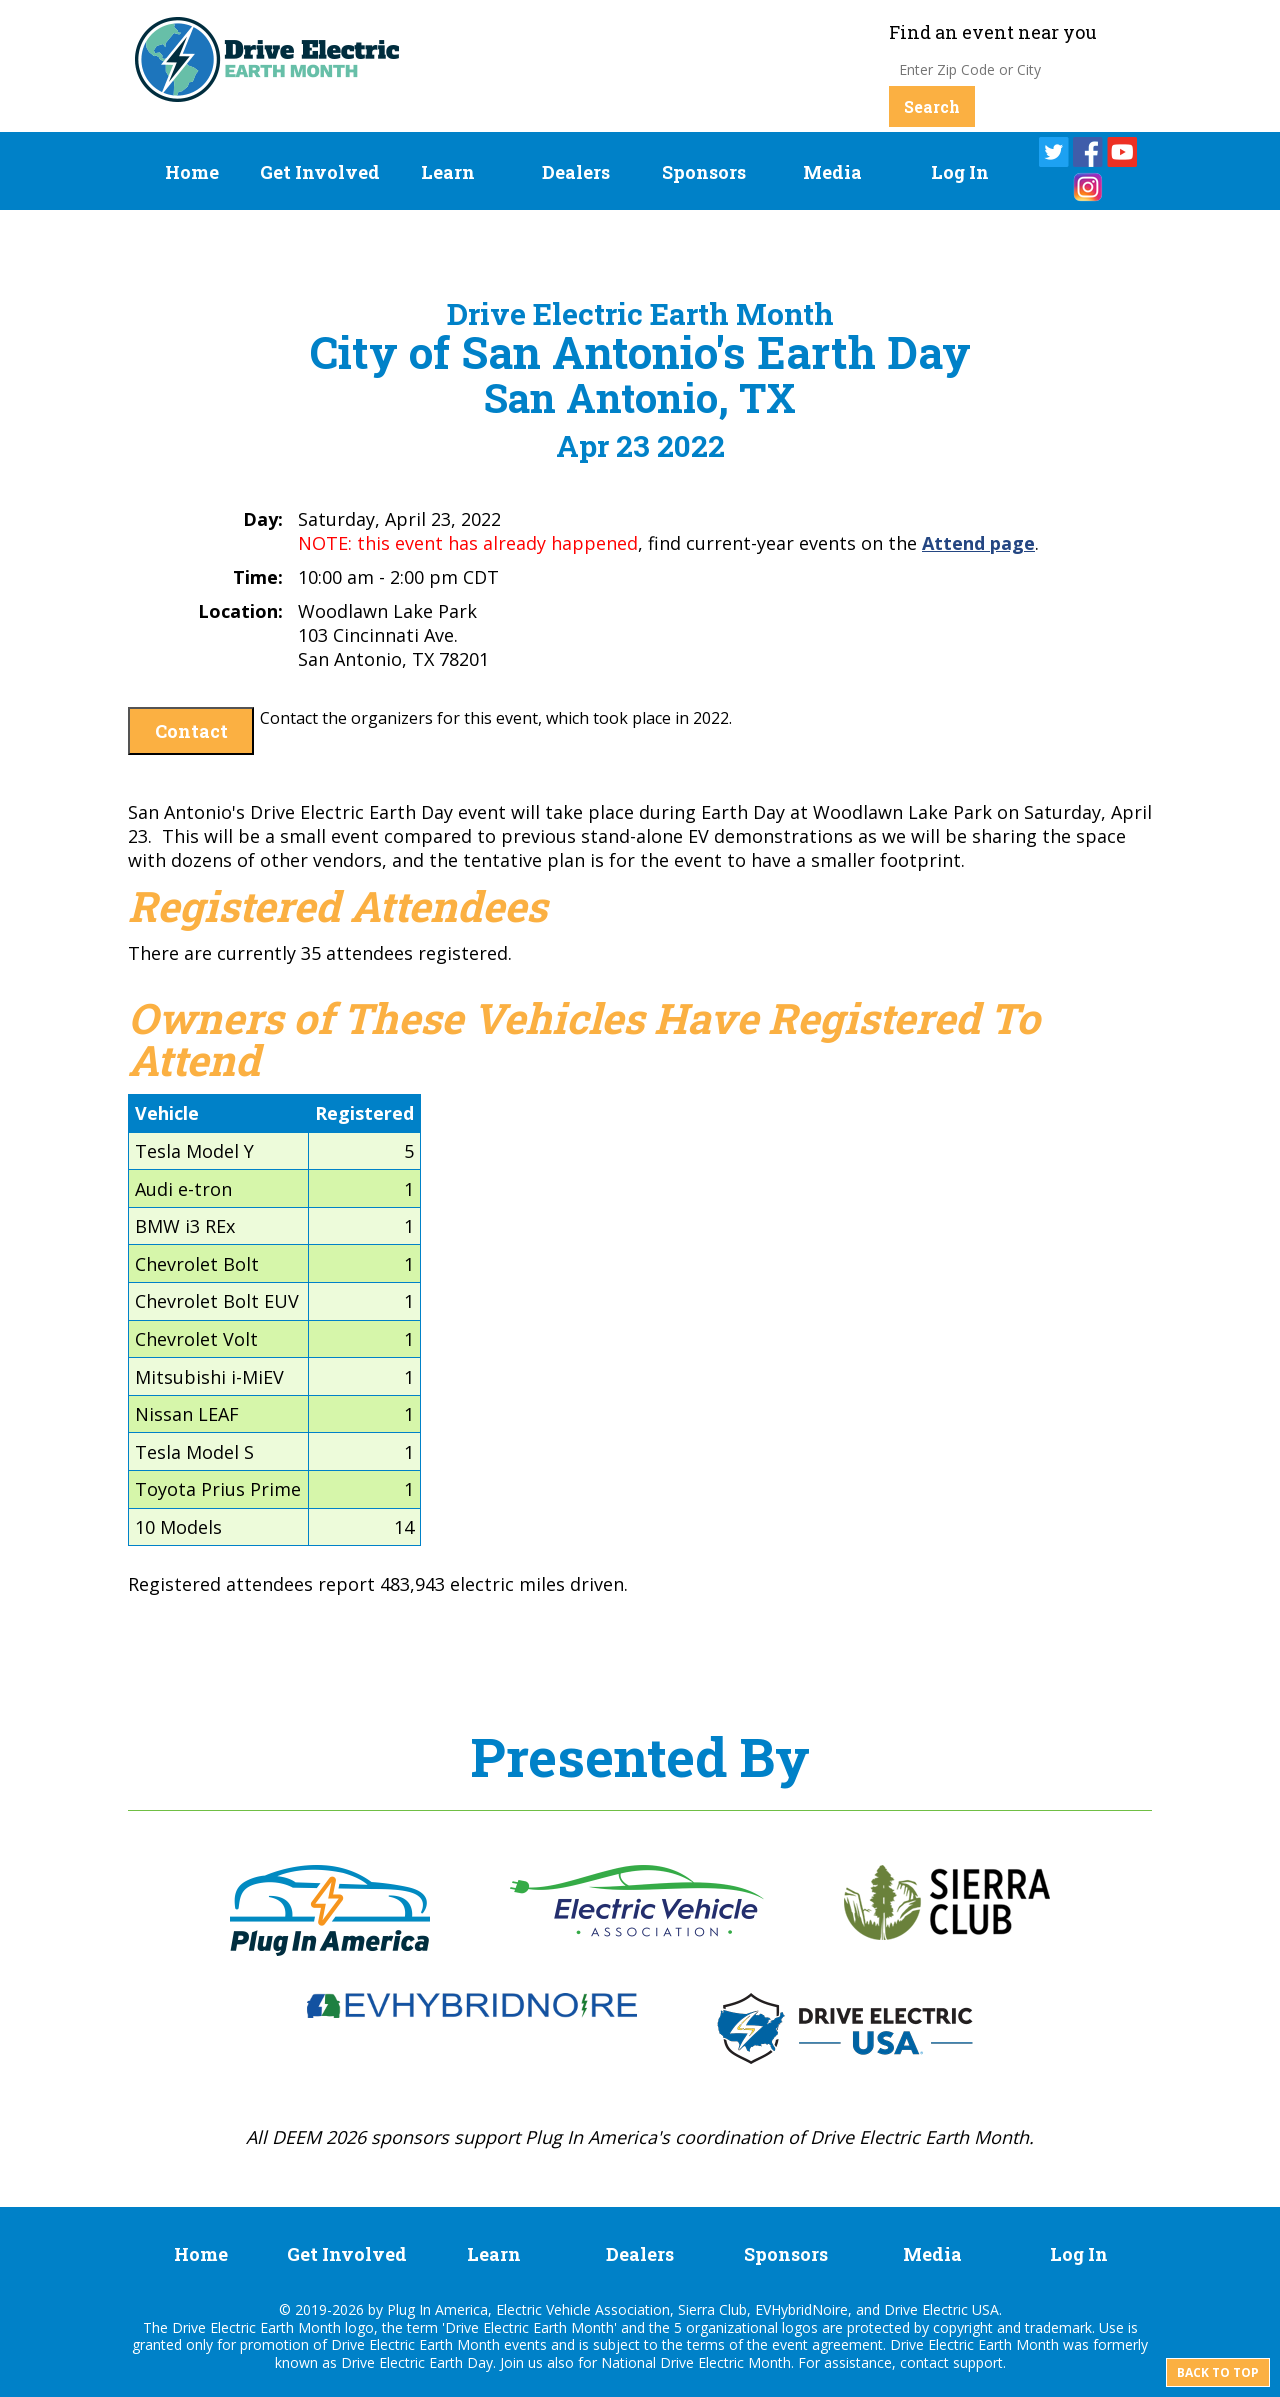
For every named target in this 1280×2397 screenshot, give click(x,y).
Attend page (978, 543)
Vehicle (167, 1113)
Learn (448, 172)
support (978, 2362)
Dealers (576, 172)
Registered (364, 1113)
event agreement (827, 2344)
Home (192, 172)
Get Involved (320, 172)
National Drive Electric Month (696, 2362)
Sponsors (704, 172)
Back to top (1218, 2372)
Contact (191, 731)
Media (832, 172)
